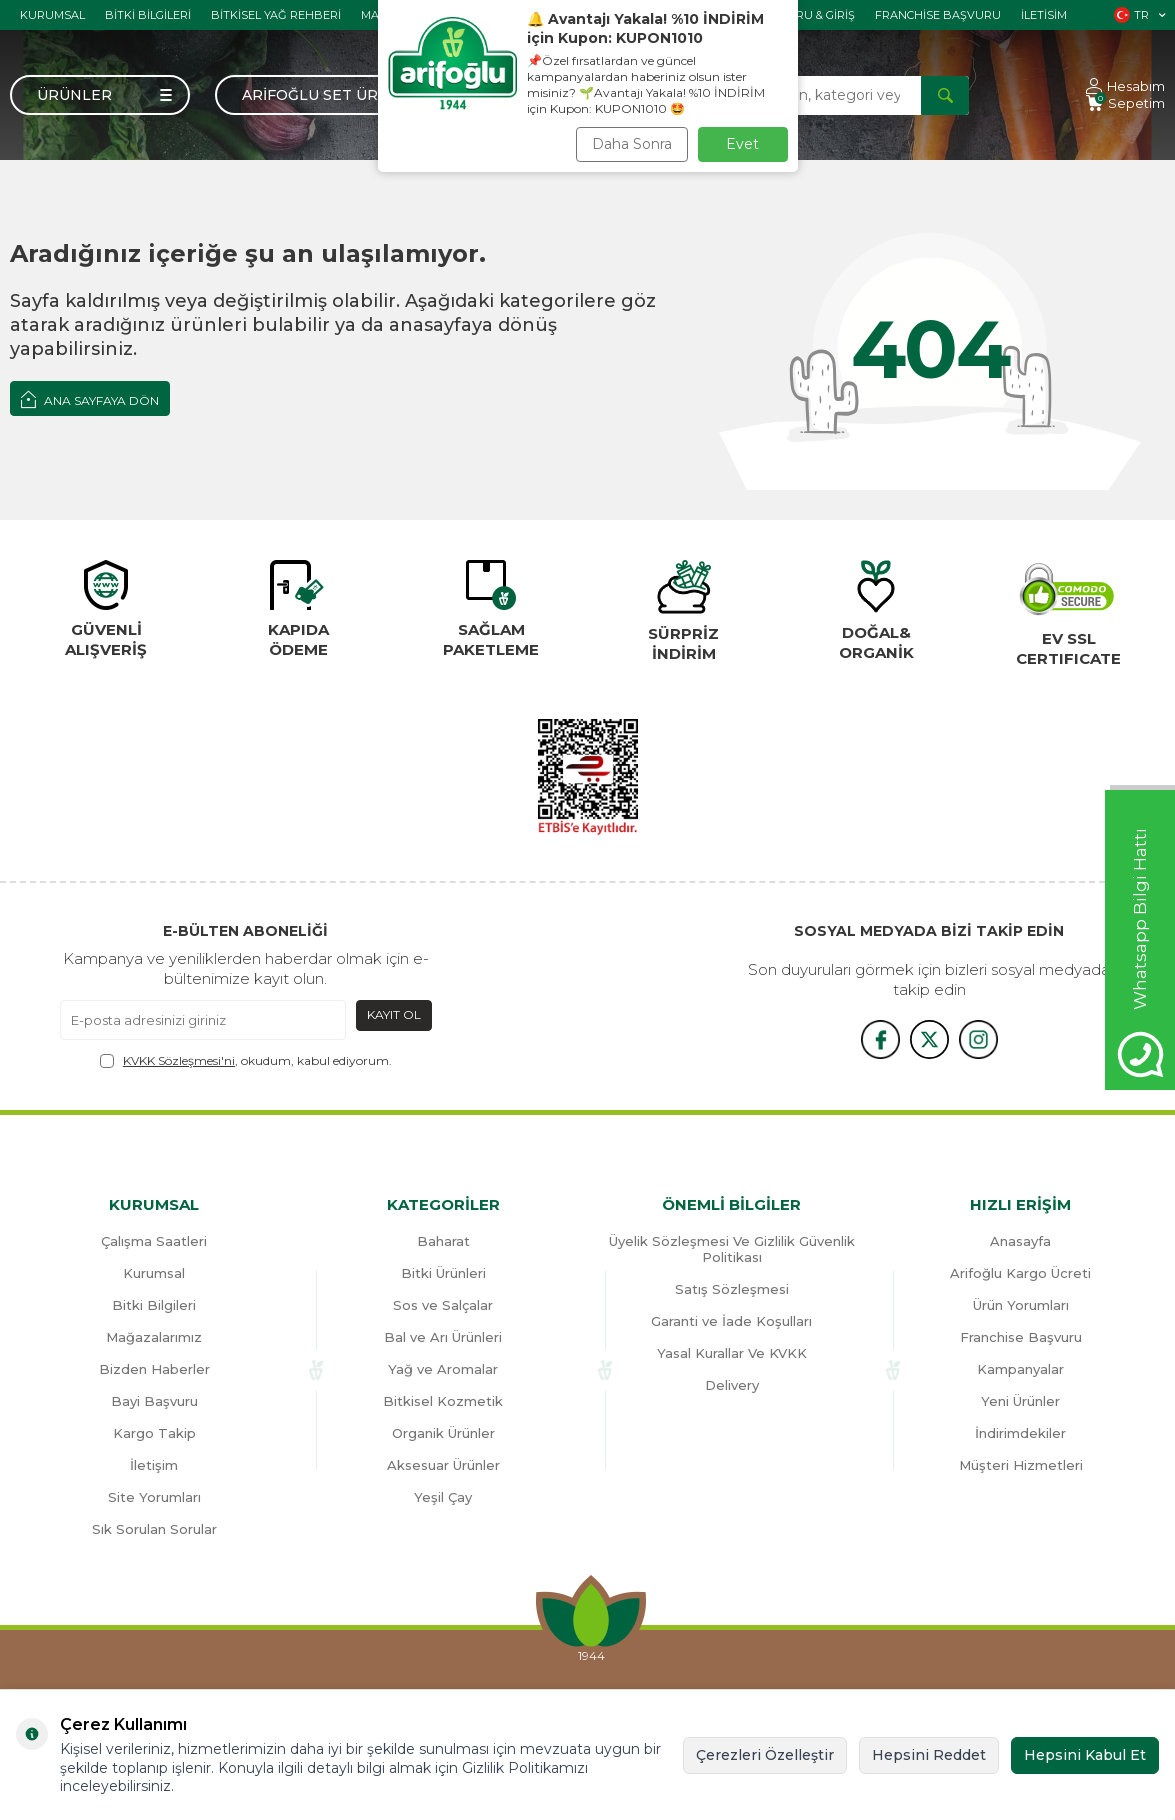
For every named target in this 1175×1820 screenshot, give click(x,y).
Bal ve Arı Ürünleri (443, 1337)
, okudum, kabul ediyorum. (246, 1061)
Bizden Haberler (154, 1369)
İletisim (1044, 15)
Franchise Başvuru (938, 15)
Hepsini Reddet (929, 1755)
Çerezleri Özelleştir (765, 1755)
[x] (929, 1040)
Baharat (443, 1241)
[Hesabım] (1125, 86)
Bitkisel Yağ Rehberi (276, 15)
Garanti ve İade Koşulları (731, 1321)
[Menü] (100, 95)
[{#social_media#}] (879, 1040)
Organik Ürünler (443, 1433)
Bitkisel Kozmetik (443, 1401)
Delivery (732, 1385)
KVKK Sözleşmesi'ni (179, 1060)
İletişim (154, 1465)
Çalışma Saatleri (154, 1241)
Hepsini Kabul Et (1085, 1755)
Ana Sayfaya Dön (90, 399)
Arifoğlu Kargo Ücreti (1020, 1273)
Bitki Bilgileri (148, 15)
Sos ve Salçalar (443, 1305)
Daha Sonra (632, 144)
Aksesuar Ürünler (443, 1465)
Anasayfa (1020, 1241)
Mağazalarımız (154, 1337)
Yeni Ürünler (1020, 1401)
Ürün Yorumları (1021, 1305)
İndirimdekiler (1020, 1433)
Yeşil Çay (443, 1497)
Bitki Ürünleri (443, 1273)
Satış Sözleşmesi (732, 1289)
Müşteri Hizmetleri (1021, 1465)
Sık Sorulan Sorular (154, 1529)
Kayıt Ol (394, 1014)
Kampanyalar (1020, 1369)
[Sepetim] (1125, 103)
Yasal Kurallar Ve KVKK (732, 1353)
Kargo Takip (154, 1433)
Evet (742, 144)
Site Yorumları (154, 1497)
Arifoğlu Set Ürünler (336, 95)
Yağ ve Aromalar (443, 1369)
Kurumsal (52, 15)
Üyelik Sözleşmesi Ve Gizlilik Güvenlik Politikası (732, 1249)
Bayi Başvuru (154, 1401)
